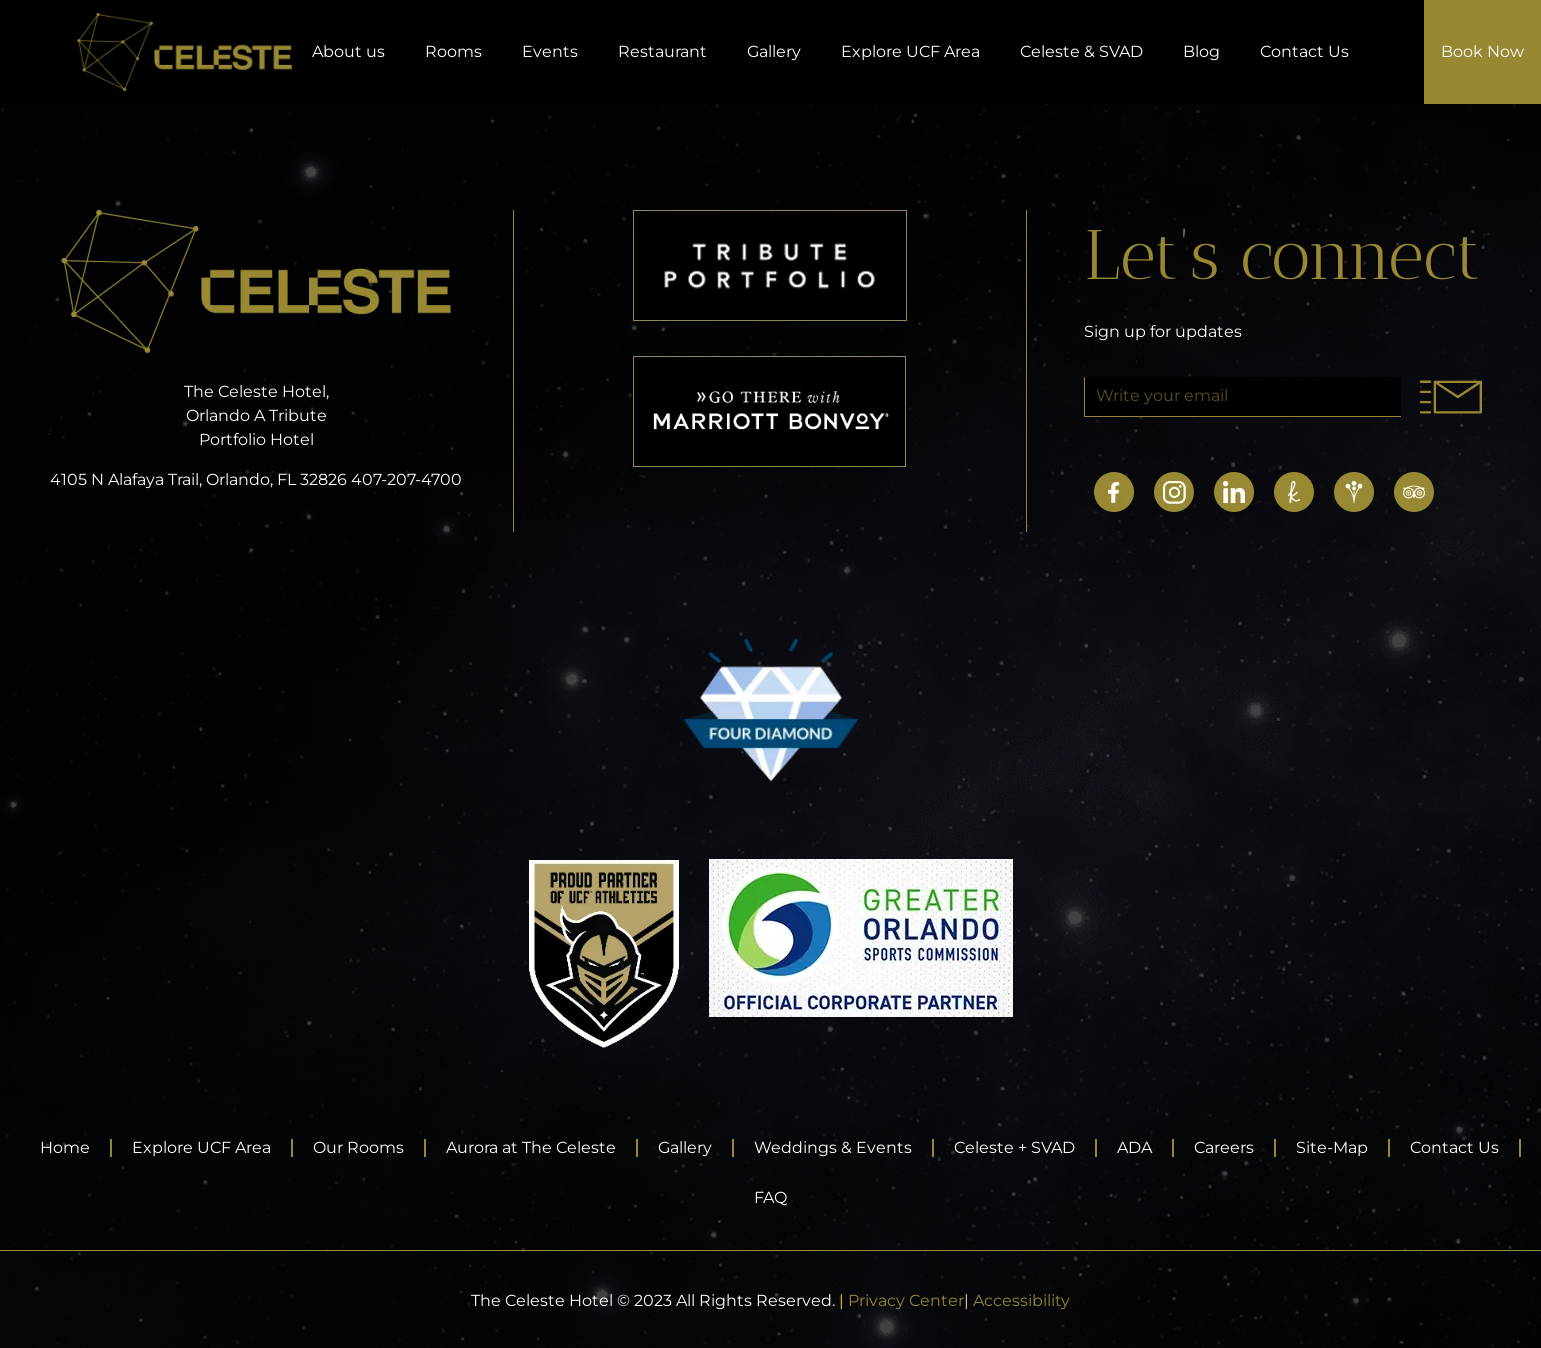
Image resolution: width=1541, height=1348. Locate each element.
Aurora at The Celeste (531, 1147)
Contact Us (1304, 51)
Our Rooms (358, 1147)
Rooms (453, 51)
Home (65, 1147)
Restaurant (662, 51)
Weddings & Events (833, 1147)
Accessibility (1021, 1300)
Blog (1201, 51)
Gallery (774, 51)
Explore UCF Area (910, 51)
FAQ (770, 1197)
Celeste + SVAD (1014, 1147)
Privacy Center (906, 1300)
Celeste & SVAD (1081, 51)
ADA (1134, 1147)
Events (550, 51)
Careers (1224, 1147)
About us (348, 51)
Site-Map (1332, 1147)
